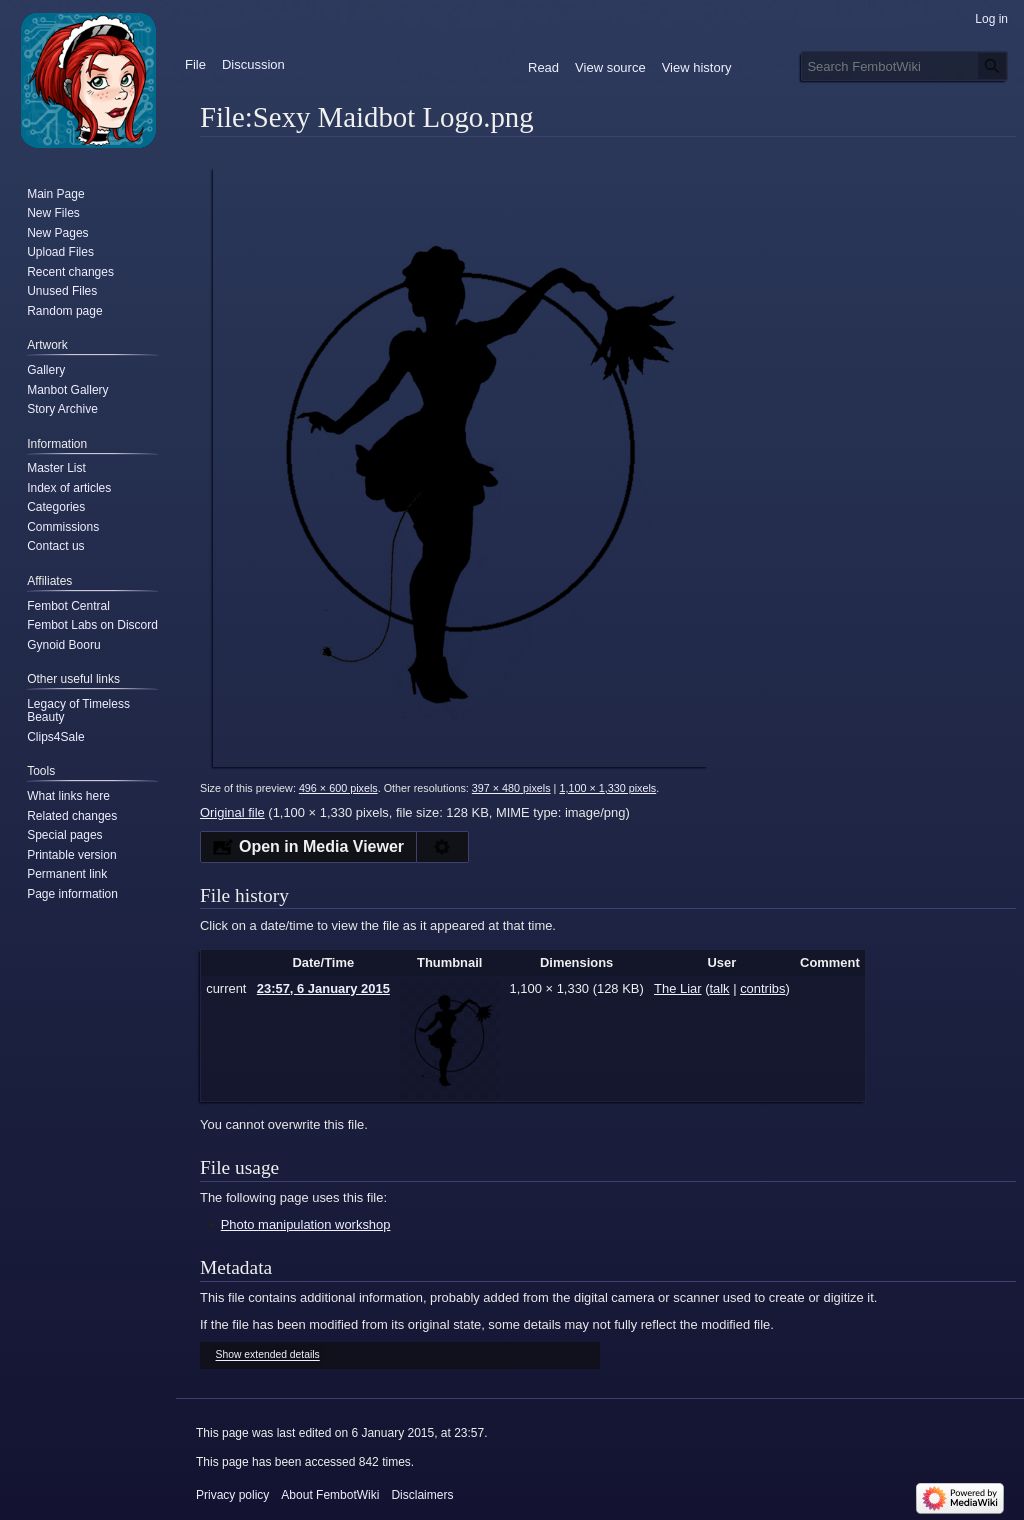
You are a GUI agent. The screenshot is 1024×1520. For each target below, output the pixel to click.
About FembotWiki (330, 1495)
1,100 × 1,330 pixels (607, 788)
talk (719, 988)
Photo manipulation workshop (306, 1224)
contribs (762, 988)
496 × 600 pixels (338, 788)
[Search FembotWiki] (904, 66)
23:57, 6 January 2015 (323, 988)
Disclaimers (422, 1495)
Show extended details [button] (268, 1355)
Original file (232, 812)
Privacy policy (232, 1495)
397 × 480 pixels (511, 788)
